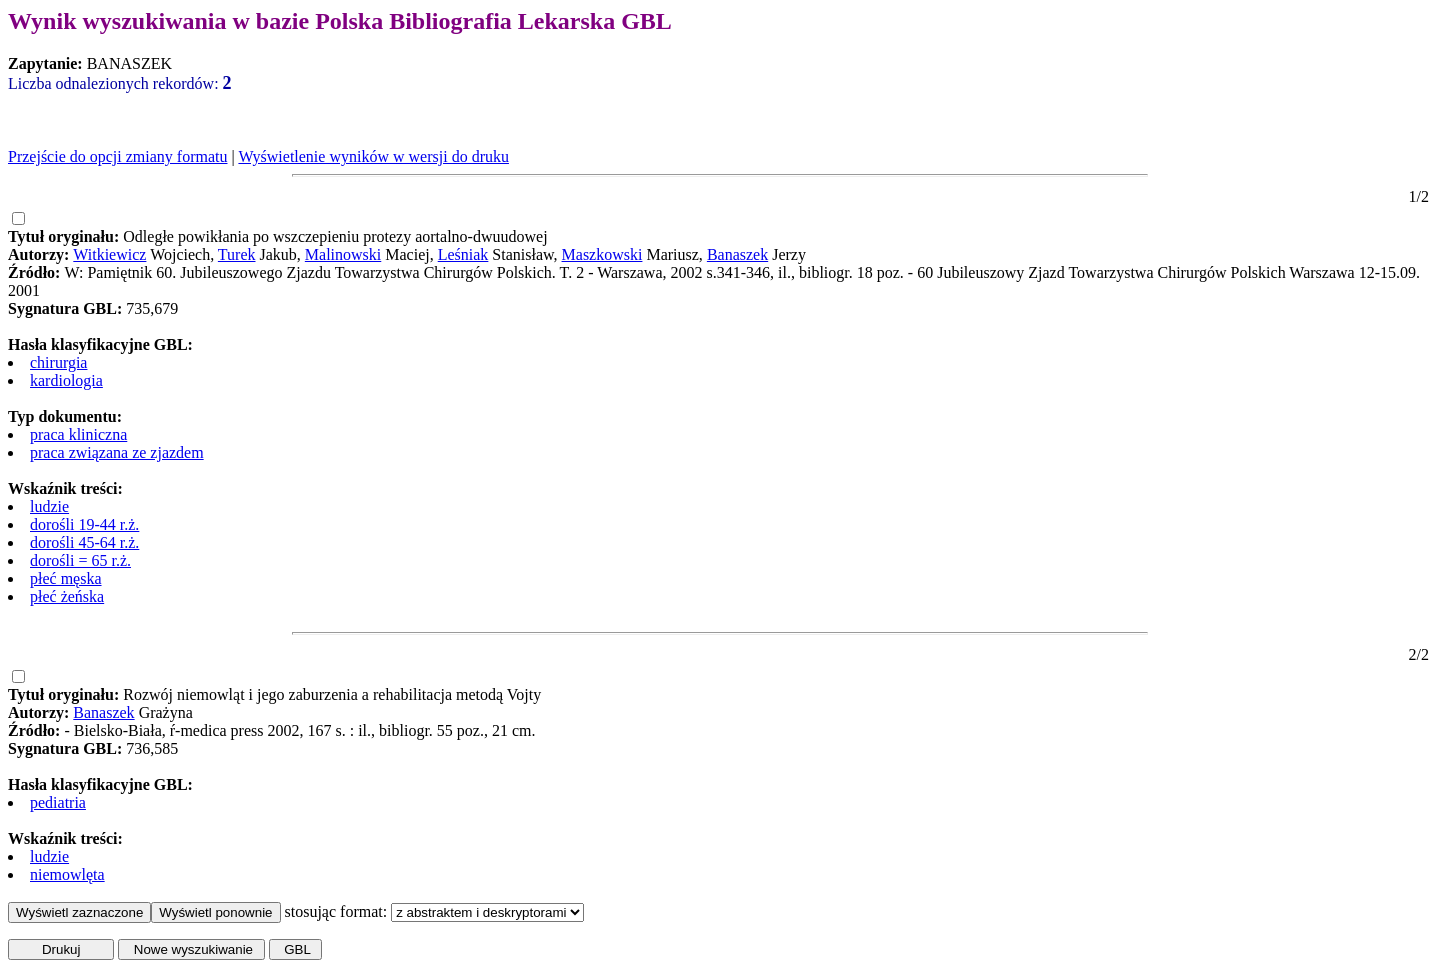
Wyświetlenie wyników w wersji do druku (373, 156)
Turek (237, 254)
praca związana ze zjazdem (117, 452)
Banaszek (737, 254)
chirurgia (58, 362)
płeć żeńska (67, 596)
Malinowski (343, 254)
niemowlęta (67, 874)
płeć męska (66, 578)
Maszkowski (602, 254)
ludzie (49, 506)
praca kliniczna (78, 434)
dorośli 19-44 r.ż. (84, 524)
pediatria (58, 802)
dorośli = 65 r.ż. (80, 560)
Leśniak (463, 254)
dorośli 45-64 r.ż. (84, 542)
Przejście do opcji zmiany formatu (117, 156)
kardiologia (66, 380)
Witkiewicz (109, 254)
